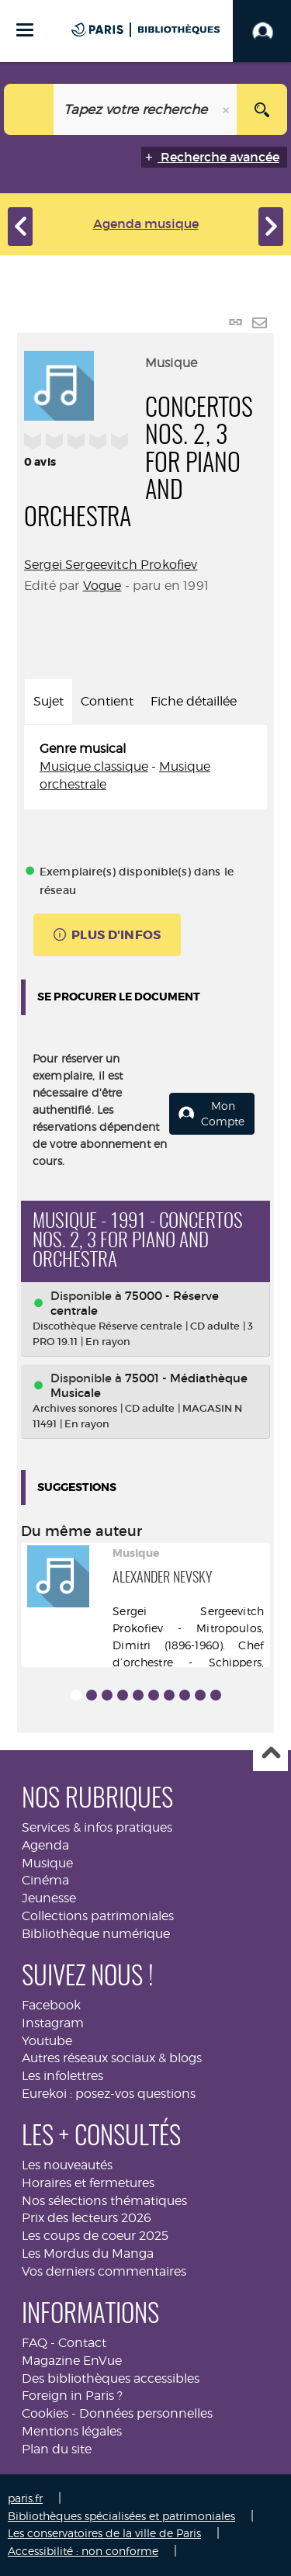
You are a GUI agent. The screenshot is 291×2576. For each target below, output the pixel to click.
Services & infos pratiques (97, 1827)
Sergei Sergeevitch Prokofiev (110, 564)
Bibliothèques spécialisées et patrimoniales (121, 2515)
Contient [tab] (107, 701)
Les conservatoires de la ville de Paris (104, 2533)
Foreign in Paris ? (72, 2395)
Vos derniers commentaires (104, 2271)
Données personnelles (146, 2413)
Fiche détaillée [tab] (194, 701)
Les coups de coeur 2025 (95, 2235)
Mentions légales (72, 2431)
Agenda (45, 1845)
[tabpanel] (145, 767)
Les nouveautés (67, 2165)
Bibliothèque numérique (96, 1933)
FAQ (34, 2342)
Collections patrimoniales (98, 1916)
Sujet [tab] (48, 701)
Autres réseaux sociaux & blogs (112, 2058)
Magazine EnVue (72, 2360)
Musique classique (94, 766)
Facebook (51, 2005)
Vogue (102, 585)
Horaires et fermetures (88, 2183)
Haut (270, 1754)
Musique (47, 1863)
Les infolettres (62, 2075)
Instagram (53, 2023)
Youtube (47, 2040)
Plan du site (57, 2449)
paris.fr (25, 2498)
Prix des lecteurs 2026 (86, 2217)
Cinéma (45, 1880)
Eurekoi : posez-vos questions (109, 2093)
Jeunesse (49, 1898)
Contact (82, 2342)
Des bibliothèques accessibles (110, 2378)
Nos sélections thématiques (104, 2200)
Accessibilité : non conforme (83, 2550)
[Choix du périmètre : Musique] (29, 109)
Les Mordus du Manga (88, 2253)
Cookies (45, 2413)
